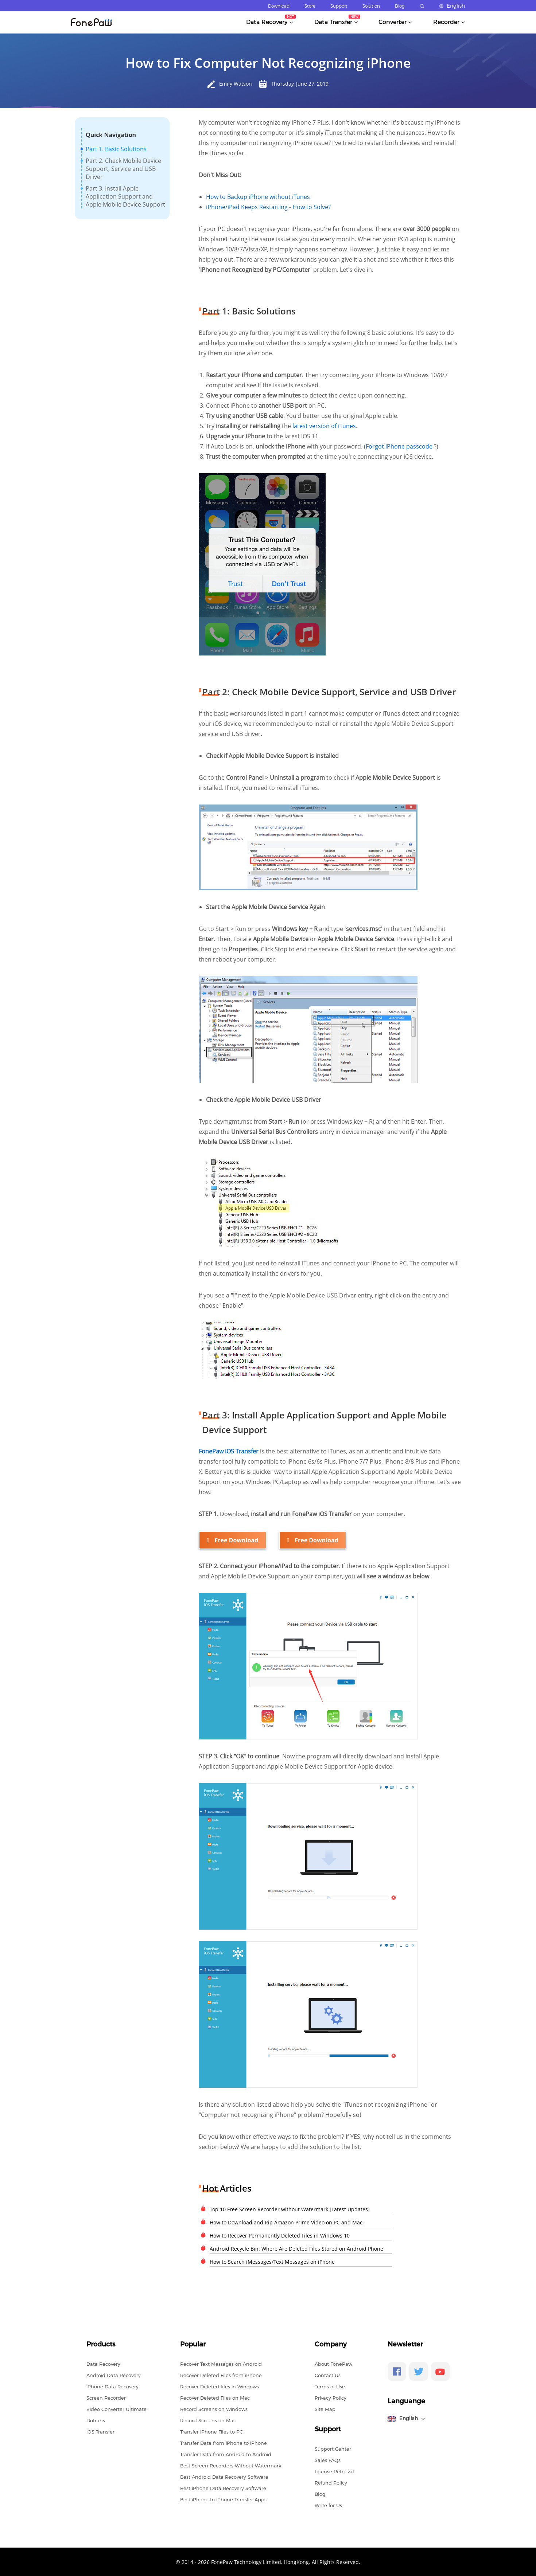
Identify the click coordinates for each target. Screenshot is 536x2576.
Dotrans (95, 2420)
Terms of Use (330, 2386)
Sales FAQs (328, 2460)
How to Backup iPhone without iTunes (258, 197)
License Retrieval (334, 2471)
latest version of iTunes (324, 426)
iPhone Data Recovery (112, 2386)
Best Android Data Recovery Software (224, 2476)
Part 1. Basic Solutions (116, 149)
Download (279, 6)
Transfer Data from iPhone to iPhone (223, 2443)
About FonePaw (333, 2363)
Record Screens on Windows (214, 2409)
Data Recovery (103, 2363)
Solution (371, 6)
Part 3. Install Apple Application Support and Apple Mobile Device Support (125, 196)
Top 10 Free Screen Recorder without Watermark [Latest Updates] (290, 2208)
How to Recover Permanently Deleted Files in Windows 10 (280, 2235)
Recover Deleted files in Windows (219, 2386)
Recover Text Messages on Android (221, 2363)
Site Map (325, 2409)
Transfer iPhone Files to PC (211, 2431)
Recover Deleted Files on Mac (215, 2397)
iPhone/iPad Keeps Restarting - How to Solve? (268, 207)
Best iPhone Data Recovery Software (223, 2488)
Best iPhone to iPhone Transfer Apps (223, 2499)
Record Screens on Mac (208, 2420)
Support (338, 6)
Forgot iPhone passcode (400, 446)
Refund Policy (331, 2482)
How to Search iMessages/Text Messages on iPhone (272, 2261)
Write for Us (328, 2505)
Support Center (333, 2448)
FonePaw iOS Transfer (229, 1451)
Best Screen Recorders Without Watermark (230, 2465)
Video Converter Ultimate (116, 2409)
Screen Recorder (106, 2397)
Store (309, 6)
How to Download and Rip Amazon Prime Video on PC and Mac (286, 2222)
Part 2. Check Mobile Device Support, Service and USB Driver (123, 169)
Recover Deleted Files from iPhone (221, 2375)
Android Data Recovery (113, 2375)
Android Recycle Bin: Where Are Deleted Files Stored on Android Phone (296, 2248)
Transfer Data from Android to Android (225, 2454)
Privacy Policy (330, 2397)
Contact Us (328, 2375)
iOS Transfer (100, 2431)
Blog (400, 6)
